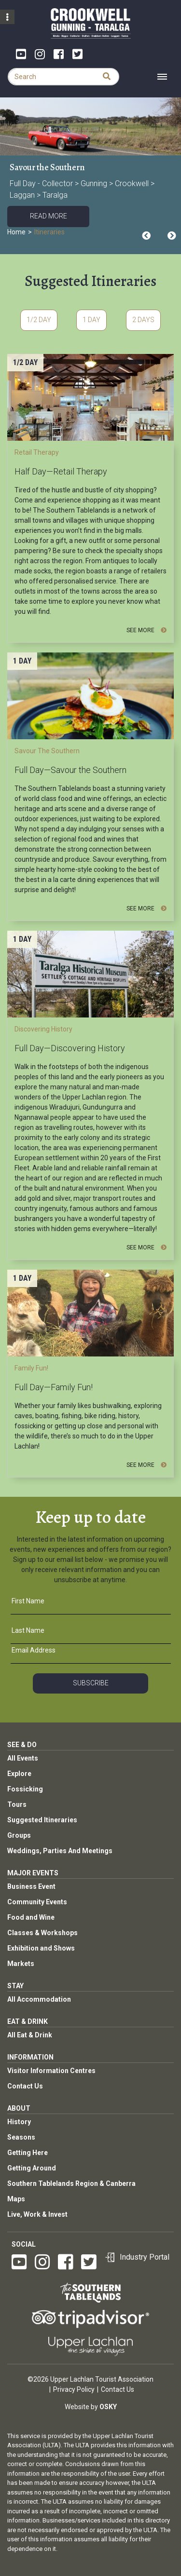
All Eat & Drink (29, 2035)
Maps (16, 2199)
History (19, 2122)
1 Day (91, 320)
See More (146, 630)
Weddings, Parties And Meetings (59, 1851)
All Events (22, 1758)
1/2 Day (39, 320)
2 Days (143, 320)
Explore (19, 1773)
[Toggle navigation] (162, 76)
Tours (17, 1804)
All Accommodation (39, 1999)
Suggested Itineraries (42, 1820)
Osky (108, 2407)
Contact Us (25, 2086)
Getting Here (27, 2152)
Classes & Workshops (42, 1933)
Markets (20, 1963)
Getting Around (31, 2168)
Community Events (37, 1902)
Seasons (21, 2137)
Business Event (31, 1886)
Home (16, 232)
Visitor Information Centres (51, 2070)
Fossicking (25, 1789)
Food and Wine (31, 1917)
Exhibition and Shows (41, 1948)
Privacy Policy (74, 2389)
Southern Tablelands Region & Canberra (71, 2183)
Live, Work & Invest (37, 2214)
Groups (19, 1835)
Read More (48, 216)
